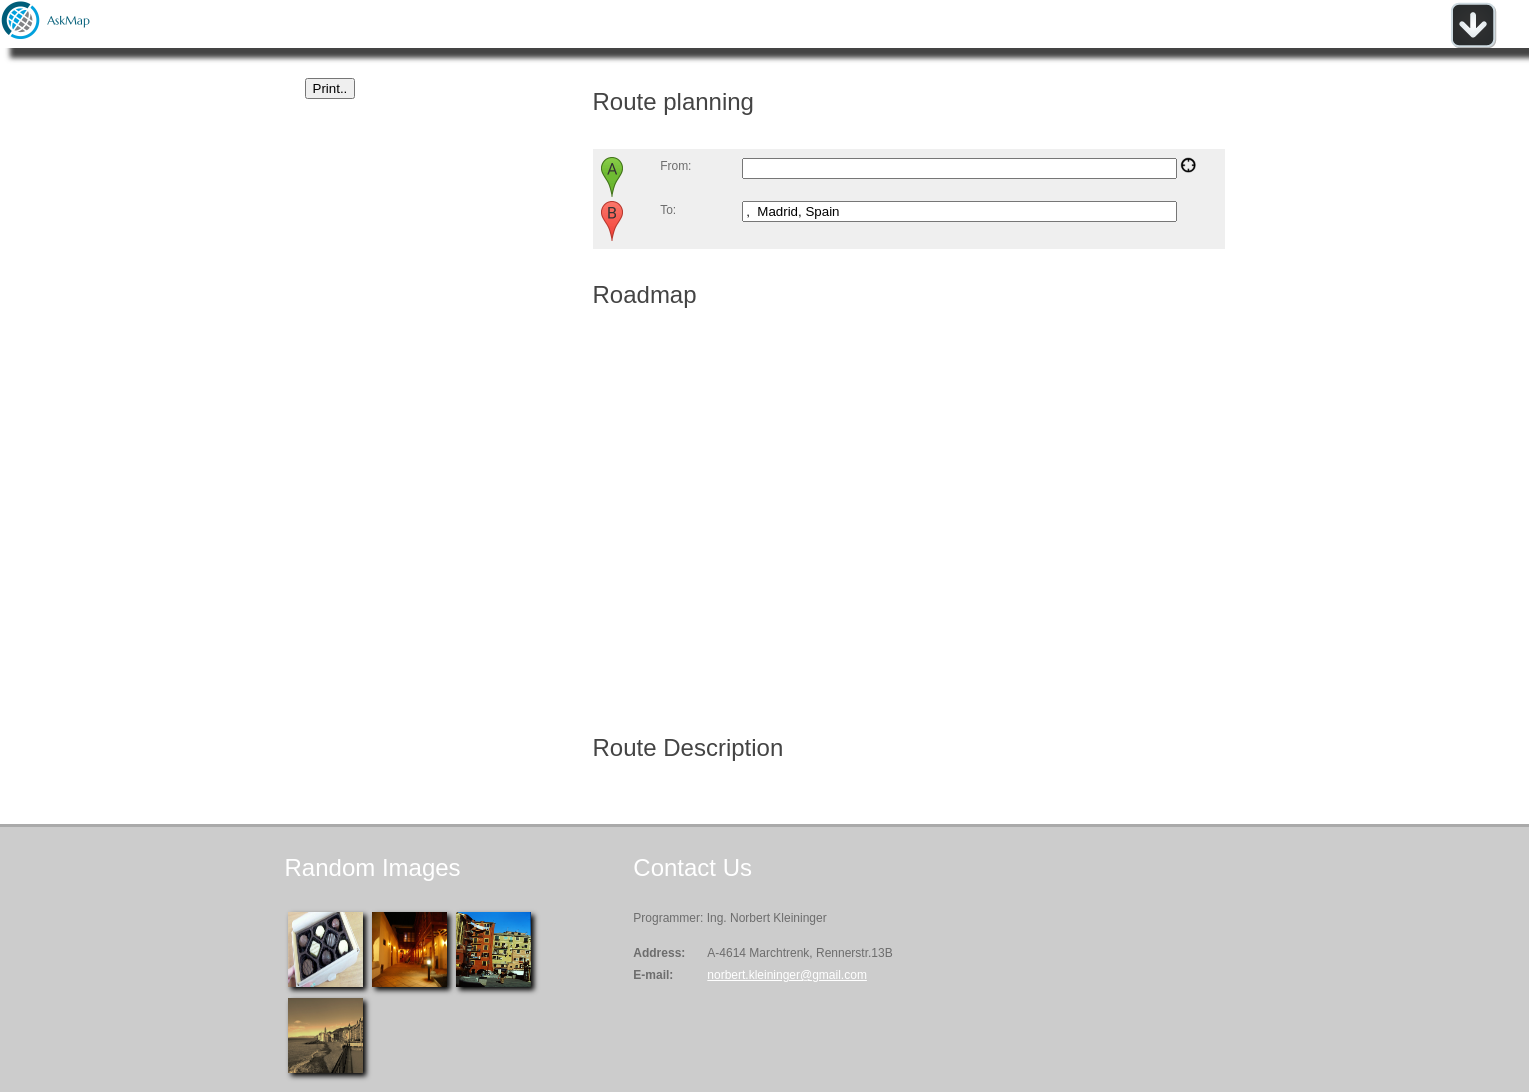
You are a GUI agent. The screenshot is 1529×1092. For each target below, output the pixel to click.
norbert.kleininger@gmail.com (787, 975)
